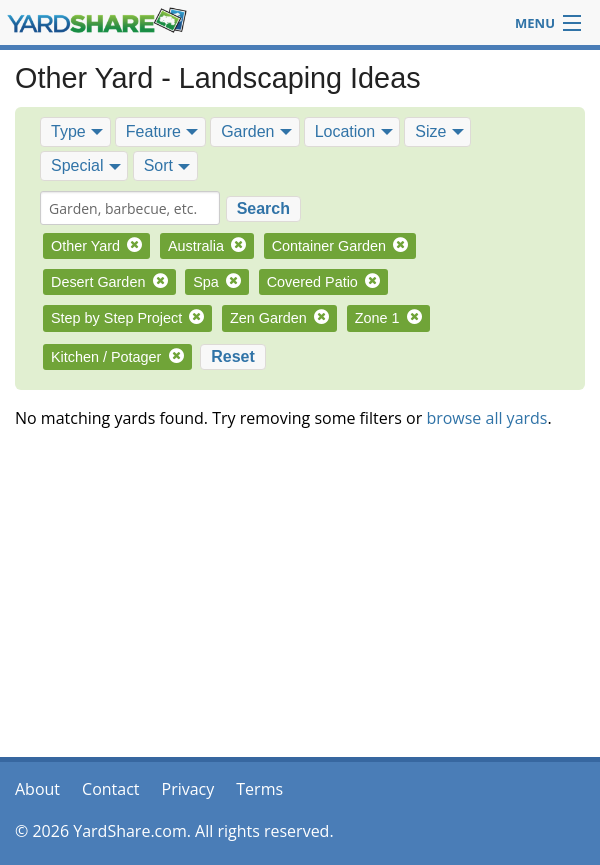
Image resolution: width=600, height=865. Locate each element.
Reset (233, 356)
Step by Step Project (127, 318)
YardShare (97, 20)
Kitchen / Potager (117, 357)
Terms (259, 789)
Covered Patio (323, 282)
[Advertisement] (300, 602)
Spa (217, 282)
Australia (207, 246)
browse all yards (486, 418)
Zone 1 (388, 318)
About (37, 789)
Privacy (188, 789)
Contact (110, 789)
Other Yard (96, 246)
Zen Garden (279, 318)
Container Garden (340, 246)
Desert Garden (109, 282)
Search (263, 208)
